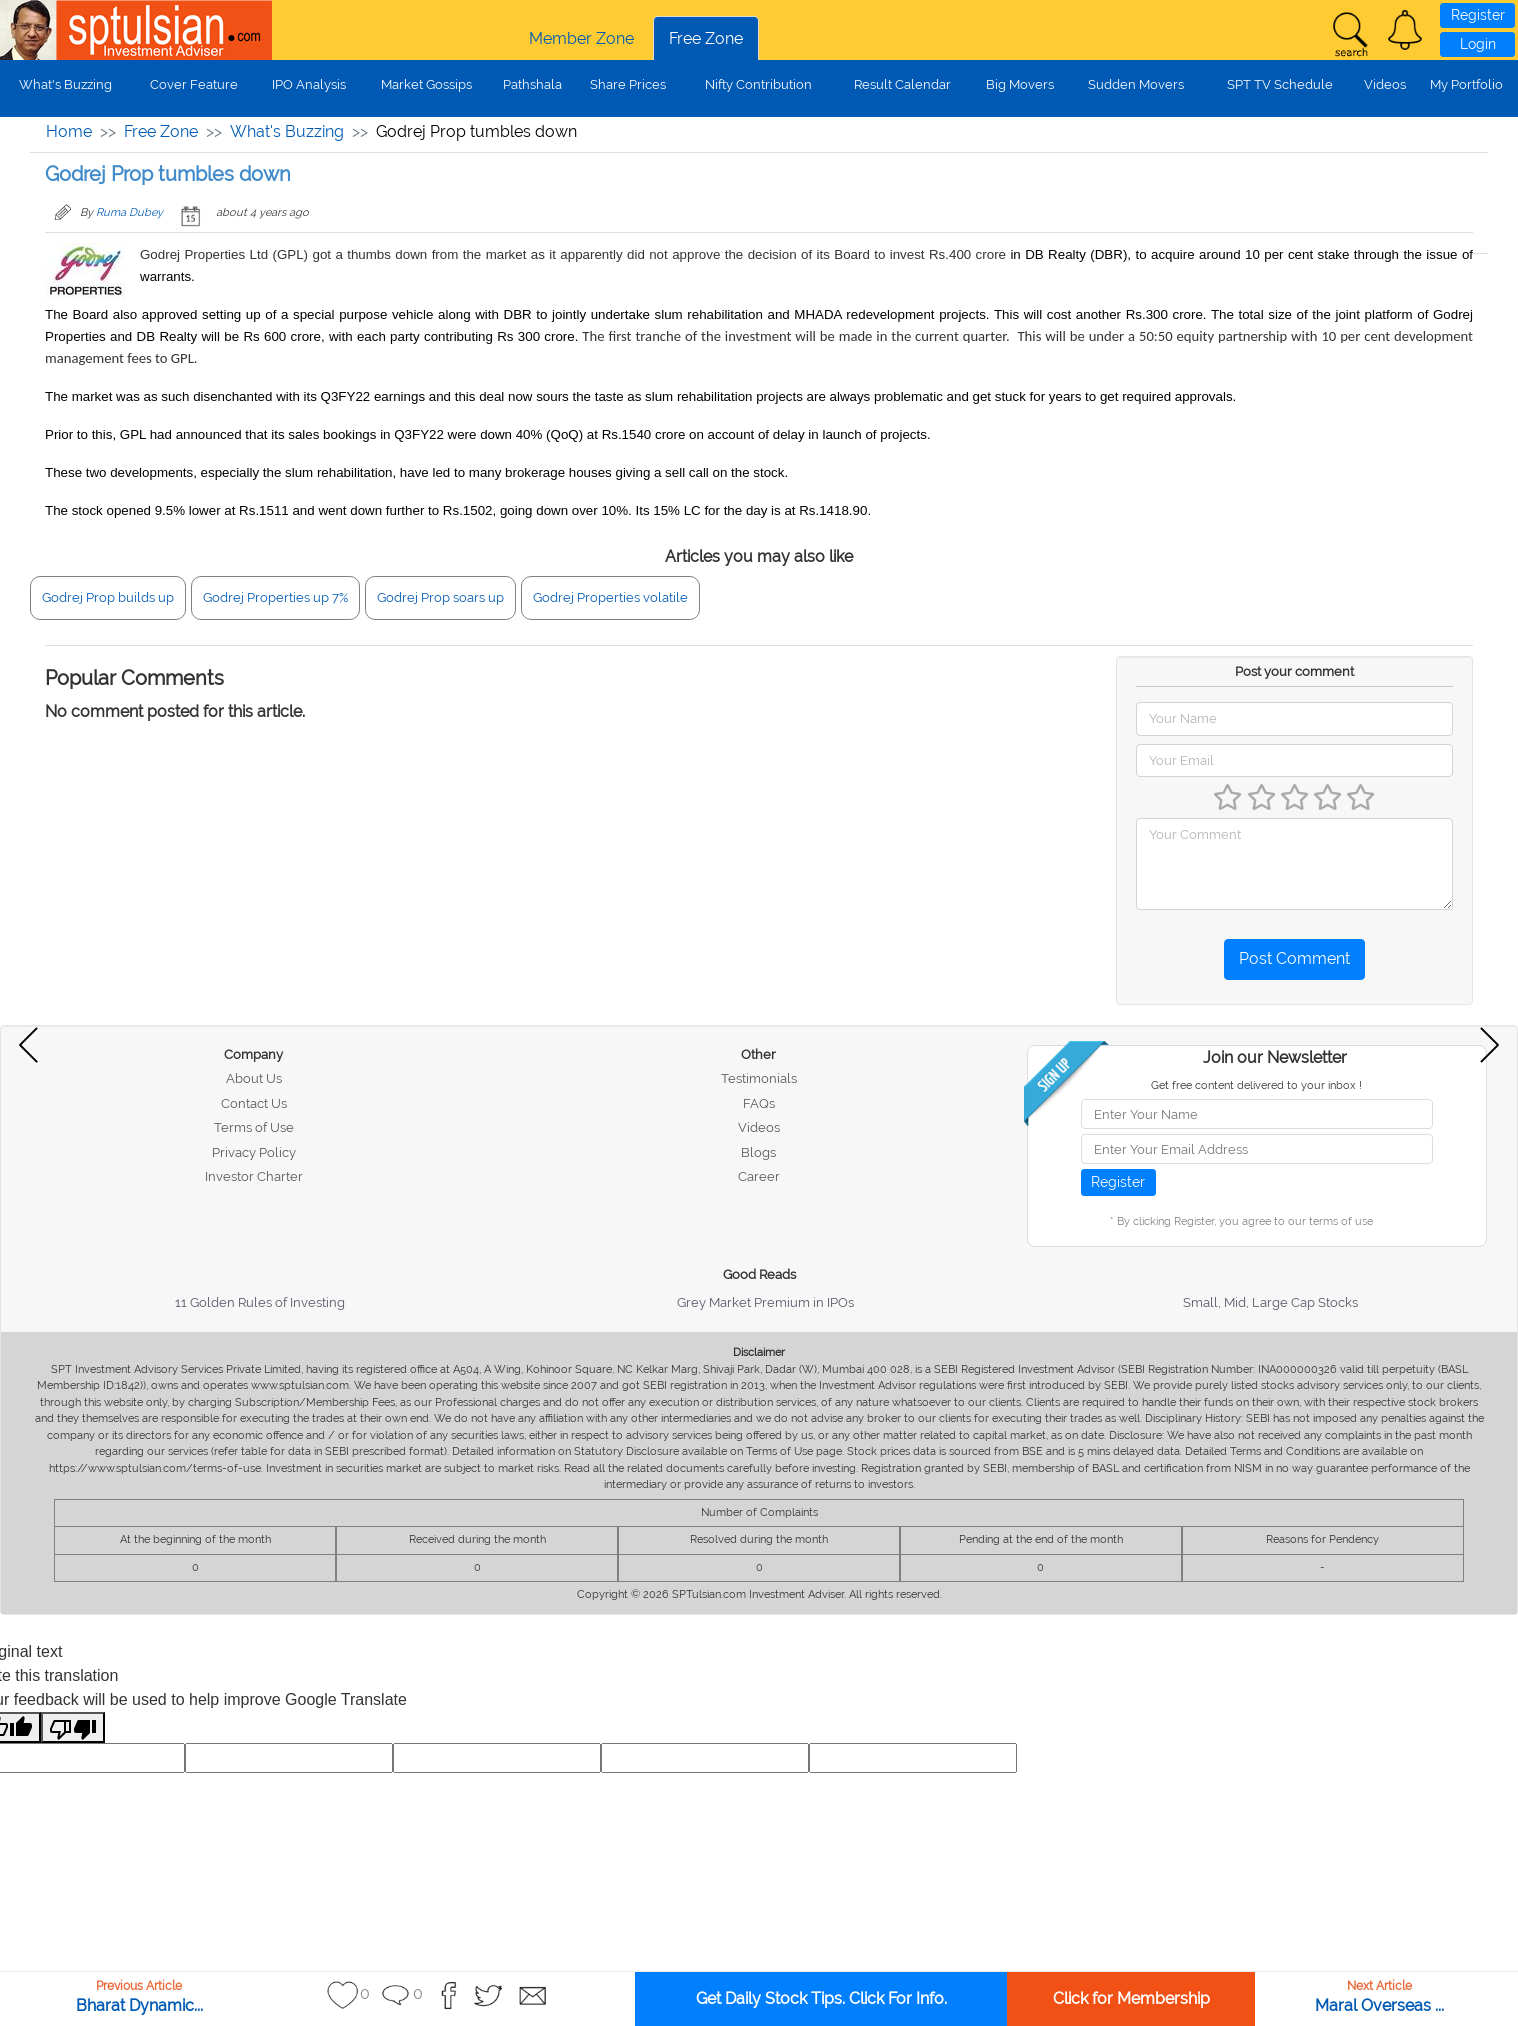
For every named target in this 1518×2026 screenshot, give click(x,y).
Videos (1385, 84)
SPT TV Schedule (1280, 84)
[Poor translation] (73, 1727)
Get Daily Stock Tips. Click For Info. (821, 1998)
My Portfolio (1466, 84)
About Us (254, 1078)
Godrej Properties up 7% (275, 597)
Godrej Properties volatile (610, 597)
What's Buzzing (65, 84)
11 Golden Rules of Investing (260, 1302)
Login (1478, 44)
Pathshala (532, 84)
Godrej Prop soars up (440, 597)
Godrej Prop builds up (108, 597)
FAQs (759, 1103)
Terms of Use (254, 1127)
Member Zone (581, 38)
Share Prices (628, 84)
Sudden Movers (1136, 84)
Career (759, 1176)
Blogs (758, 1152)
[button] (1405, 30)
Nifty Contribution (758, 84)
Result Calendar (902, 84)
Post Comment (1294, 958)
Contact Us (254, 1103)
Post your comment (1294, 671)
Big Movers (1020, 84)
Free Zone (706, 38)
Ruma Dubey (129, 212)
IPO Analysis (309, 84)
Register (1478, 15)
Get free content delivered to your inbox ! (1256, 1085)
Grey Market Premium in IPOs (765, 1302)
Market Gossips (426, 84)
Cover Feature (194, 84)
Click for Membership (1131, 1998)
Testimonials (759, 1078)
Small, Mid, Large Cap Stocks (1270, 1302)
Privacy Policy (254, 1152)
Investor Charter (254, 1176)
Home (69, 131)
